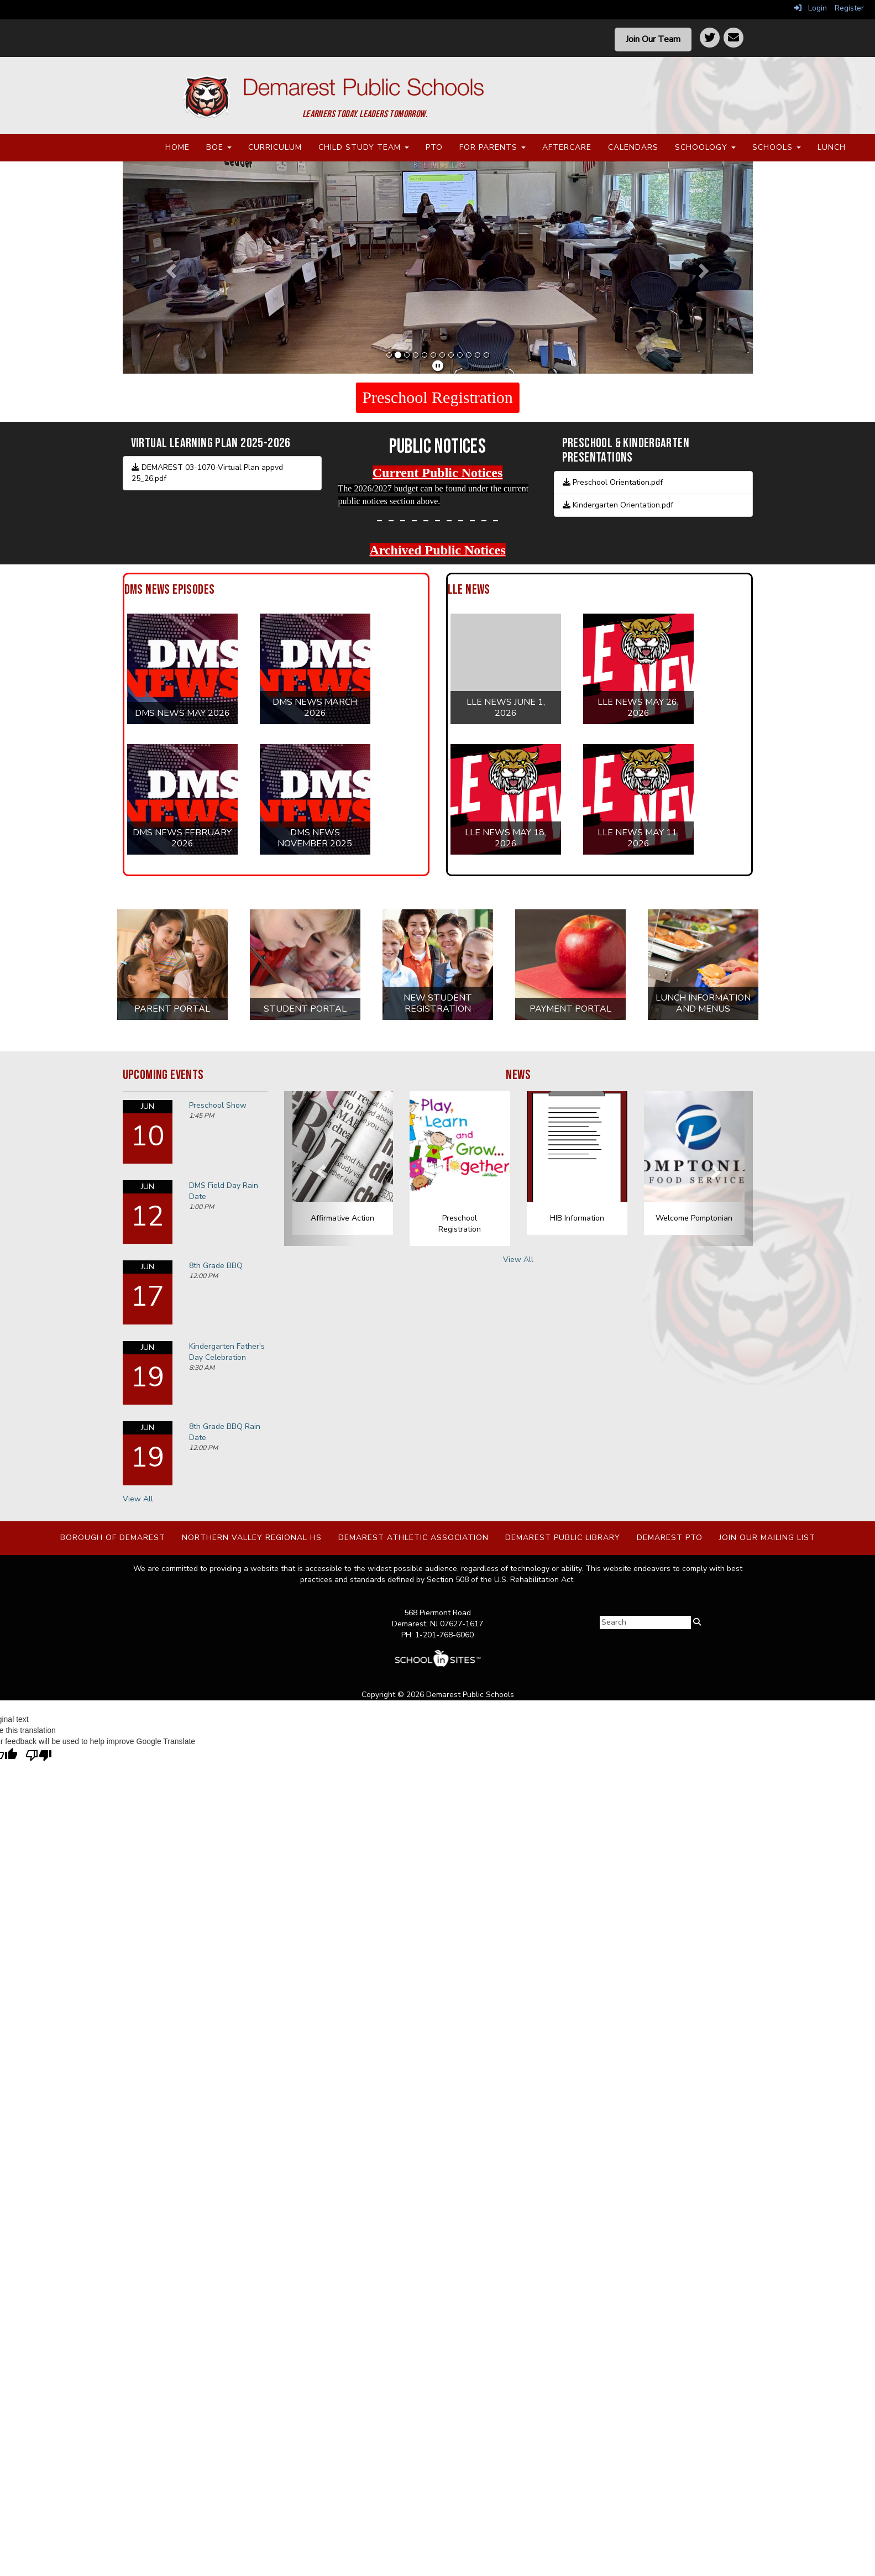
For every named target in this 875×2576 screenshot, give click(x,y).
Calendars (633, 147)
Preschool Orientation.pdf (613, 482)
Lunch (832, 147)
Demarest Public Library (562, 1537)
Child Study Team (363, 147)
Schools (776, 147)
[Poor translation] (39, 1756)
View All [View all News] (518, 1259)
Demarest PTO (670, 1537)
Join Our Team (653, 39)
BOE (219, 147)
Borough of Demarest (112, 1537)
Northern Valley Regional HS (252, 1537)
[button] (170, 267)
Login (810, 8)
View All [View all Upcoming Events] (138, 1499)
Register (849, 8)
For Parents (492, 147)
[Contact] (733, 38)
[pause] (437, 366)
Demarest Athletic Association (413, 1537)
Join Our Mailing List (767, 1537)
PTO (434, 147)
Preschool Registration (437, 397)
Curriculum (275, 147)
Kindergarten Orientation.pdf (618, 505)
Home (177, 147)
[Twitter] (710, 38)
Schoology (705, 147)
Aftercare (566, 147)
